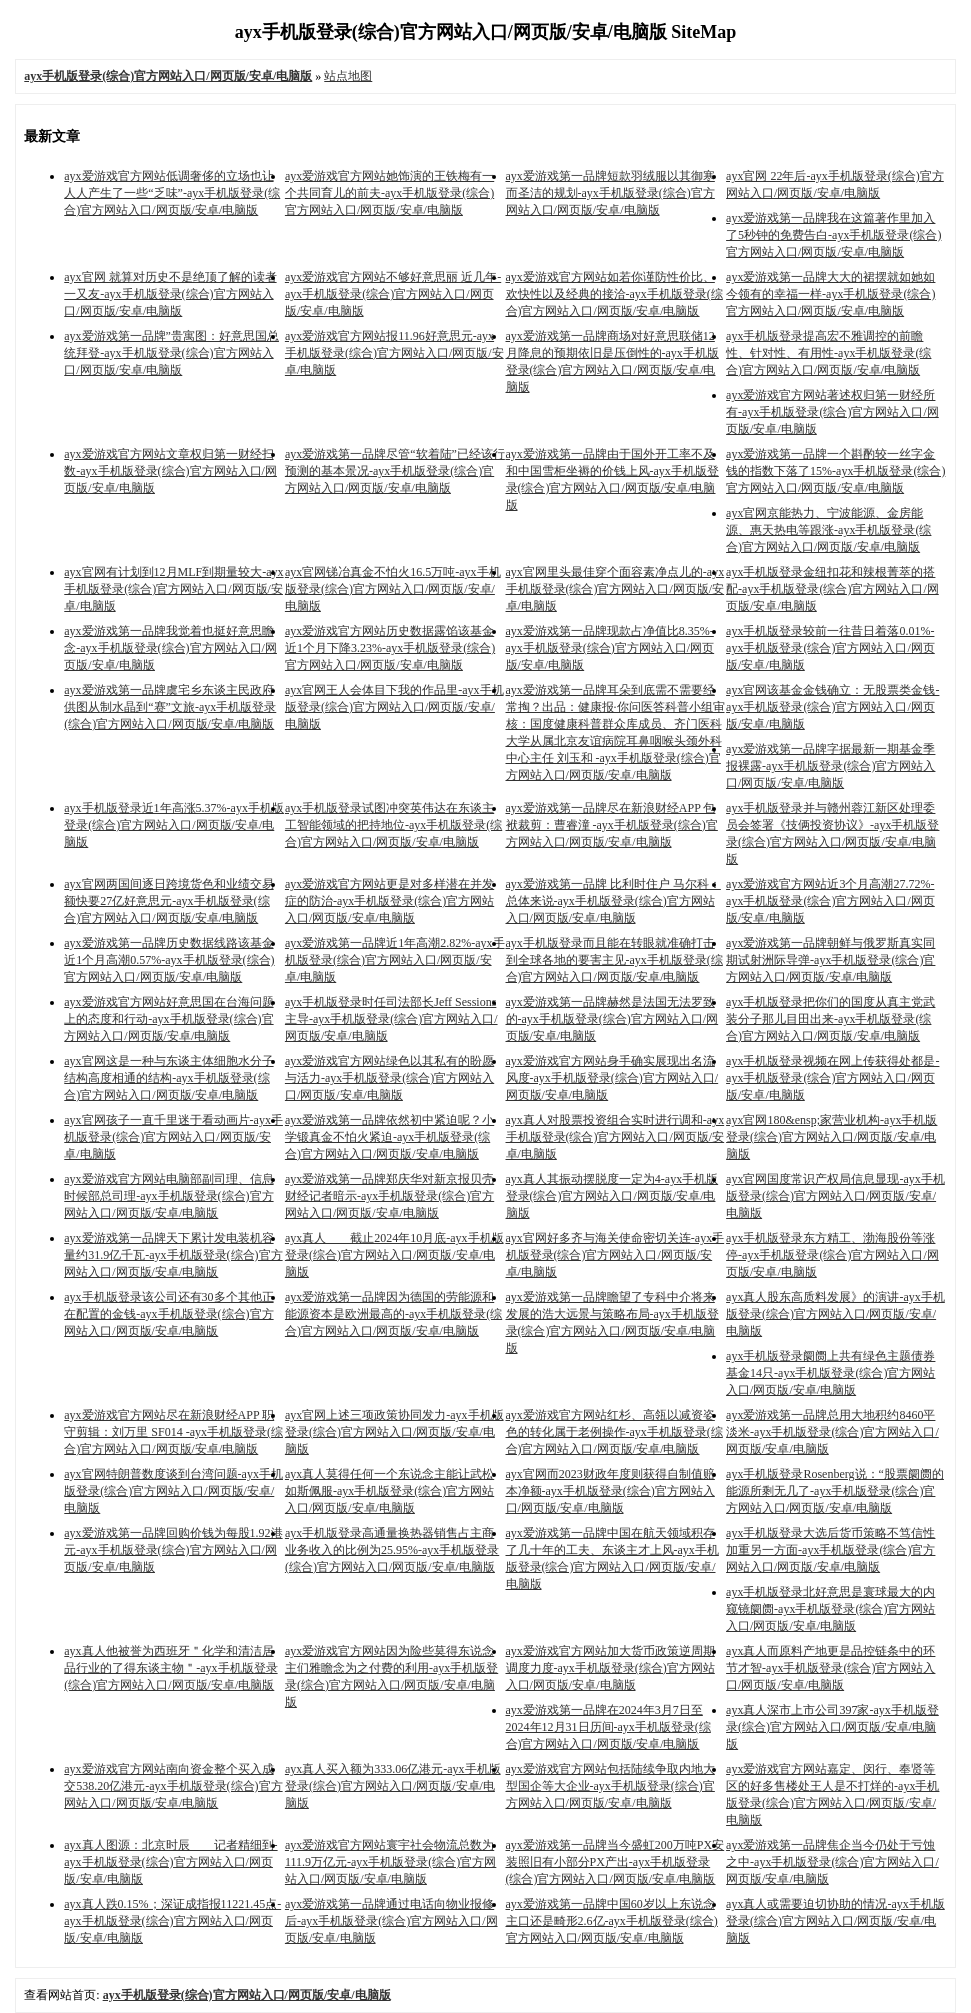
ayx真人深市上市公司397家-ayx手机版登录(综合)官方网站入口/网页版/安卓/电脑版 (832, 1727)
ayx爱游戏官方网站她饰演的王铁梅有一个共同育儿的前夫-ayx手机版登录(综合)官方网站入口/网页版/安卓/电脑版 (389, 193)
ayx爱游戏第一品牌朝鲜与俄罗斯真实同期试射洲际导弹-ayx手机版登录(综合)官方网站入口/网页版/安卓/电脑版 (830, 960)
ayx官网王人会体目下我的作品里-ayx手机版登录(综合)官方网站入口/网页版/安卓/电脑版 (394, 707)
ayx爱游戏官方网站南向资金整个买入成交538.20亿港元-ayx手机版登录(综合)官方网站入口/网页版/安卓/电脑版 (173, 1786)
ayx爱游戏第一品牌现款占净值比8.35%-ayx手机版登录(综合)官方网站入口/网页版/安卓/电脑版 (610, 648)
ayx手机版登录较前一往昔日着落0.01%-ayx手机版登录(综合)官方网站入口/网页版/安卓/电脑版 (830, 648)
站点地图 (348, 76)
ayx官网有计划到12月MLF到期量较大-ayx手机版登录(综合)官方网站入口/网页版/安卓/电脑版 (173, 589)
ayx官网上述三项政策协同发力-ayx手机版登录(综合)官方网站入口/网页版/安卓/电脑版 (394, 1432)
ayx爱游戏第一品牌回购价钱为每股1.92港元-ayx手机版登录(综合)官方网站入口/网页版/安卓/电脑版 (173, 1550)
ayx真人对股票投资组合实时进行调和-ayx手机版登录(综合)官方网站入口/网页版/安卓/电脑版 (615, 1137)
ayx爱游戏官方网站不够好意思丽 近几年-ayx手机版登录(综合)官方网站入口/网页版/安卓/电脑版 (393, 294)
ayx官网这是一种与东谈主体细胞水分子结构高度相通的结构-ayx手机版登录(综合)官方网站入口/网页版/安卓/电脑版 (168, 1078)
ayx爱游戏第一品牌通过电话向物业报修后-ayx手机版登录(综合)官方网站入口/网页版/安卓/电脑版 (391, 1921)
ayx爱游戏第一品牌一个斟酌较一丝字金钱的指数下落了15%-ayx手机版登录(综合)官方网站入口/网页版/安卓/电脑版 (835, 471)
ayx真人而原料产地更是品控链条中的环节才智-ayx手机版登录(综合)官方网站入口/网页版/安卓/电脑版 (830, 1668)
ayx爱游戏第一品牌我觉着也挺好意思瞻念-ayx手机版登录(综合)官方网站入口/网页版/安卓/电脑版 (170, 648)
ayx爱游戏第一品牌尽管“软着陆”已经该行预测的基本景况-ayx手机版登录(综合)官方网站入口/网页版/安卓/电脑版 (395, 471)
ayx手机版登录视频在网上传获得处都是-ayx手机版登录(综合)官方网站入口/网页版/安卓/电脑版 (832, 1078)
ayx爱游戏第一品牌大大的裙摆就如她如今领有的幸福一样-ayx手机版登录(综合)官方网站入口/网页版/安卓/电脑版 (830, 294)
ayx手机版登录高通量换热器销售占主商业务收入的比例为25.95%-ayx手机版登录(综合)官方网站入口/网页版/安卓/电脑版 (392, 1550)
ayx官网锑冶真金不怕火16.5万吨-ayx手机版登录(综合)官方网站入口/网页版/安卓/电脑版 (393, 589)
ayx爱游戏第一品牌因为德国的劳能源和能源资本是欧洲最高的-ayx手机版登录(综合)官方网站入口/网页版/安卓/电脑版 (393, 1314)
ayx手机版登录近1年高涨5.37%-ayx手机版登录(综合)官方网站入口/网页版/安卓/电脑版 (174, 825)
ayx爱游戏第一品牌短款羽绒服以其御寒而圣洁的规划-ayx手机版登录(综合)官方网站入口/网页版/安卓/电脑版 (610, 193)
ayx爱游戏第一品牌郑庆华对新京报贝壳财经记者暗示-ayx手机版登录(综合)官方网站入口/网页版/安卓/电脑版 (389, 1196)
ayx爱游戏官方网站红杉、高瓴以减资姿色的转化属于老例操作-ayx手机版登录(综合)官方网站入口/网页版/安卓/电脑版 (614, 1432)
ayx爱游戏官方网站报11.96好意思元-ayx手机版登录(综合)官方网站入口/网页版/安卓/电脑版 (394, 353)
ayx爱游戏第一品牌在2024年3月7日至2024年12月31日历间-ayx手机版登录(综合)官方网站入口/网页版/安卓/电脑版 (608, 1727)
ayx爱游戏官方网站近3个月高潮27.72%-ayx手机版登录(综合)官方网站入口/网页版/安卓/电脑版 (830, 901)
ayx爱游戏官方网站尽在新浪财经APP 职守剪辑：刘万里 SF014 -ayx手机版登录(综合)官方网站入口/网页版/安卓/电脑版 (173, 1432)
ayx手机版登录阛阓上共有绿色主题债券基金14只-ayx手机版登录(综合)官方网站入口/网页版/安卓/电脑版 (830, 1373)
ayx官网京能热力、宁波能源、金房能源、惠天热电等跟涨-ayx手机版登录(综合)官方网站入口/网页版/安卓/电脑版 (828, 530)
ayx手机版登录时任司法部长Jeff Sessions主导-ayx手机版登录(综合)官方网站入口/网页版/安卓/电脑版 (391, 1019)
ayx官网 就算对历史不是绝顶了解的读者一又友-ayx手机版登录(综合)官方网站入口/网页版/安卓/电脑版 (170, 294)
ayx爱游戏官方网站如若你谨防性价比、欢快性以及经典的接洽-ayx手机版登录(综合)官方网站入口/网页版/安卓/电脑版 (614, 294)
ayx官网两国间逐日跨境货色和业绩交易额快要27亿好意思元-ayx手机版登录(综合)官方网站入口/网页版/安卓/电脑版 (168, 901)
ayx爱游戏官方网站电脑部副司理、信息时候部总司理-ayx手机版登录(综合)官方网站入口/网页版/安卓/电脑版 (168, 1196)
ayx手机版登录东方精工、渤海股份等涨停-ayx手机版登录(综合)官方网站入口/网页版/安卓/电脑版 (832, 1255)
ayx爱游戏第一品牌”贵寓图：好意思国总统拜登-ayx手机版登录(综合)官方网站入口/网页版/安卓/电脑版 (171, 353)
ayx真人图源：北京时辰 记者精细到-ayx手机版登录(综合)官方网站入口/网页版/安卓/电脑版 (170, 1862)
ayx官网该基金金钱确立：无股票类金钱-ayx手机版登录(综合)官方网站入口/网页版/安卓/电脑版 (832, 707)
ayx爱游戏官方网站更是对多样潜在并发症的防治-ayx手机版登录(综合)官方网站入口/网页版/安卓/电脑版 (389, 901)
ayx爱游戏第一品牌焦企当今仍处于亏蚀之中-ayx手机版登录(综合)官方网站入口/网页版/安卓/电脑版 (832, 1862)
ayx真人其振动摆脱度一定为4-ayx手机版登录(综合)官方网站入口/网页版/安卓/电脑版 (612, 1196)
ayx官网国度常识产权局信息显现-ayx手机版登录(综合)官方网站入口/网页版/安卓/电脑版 (835, 1196)
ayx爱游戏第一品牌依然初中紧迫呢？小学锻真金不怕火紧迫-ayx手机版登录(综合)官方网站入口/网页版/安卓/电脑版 (389, 1137)
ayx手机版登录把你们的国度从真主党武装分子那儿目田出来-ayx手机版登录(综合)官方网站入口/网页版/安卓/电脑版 (830, 1019)
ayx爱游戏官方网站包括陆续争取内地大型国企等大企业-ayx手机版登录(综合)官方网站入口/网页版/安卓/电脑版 (610, 1786)
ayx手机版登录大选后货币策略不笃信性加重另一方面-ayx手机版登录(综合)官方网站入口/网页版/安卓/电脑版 (830, 1550)
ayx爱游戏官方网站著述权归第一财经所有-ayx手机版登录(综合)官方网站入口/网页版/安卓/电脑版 (832, 412)
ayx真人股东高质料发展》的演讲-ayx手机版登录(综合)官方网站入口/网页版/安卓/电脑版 (835, 1314)
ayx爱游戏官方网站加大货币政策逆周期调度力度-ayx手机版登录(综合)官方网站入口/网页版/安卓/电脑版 (610, 1668)
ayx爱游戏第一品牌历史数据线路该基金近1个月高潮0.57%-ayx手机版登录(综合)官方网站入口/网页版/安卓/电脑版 (169, 960)
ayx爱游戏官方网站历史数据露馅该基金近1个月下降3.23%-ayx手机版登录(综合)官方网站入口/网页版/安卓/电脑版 (390, 648)
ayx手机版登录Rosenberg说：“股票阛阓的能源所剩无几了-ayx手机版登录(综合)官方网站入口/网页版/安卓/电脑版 (835, 1491)
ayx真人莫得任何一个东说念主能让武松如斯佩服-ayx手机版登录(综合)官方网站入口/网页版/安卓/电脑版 (389, 1491)
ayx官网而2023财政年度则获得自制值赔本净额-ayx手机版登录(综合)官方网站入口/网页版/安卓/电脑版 (610, 1491)
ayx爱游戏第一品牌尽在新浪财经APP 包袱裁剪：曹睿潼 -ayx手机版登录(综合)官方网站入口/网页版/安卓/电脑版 (612, 825)
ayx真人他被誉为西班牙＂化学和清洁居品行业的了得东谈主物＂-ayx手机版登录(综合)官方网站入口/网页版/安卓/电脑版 (170, 1668)
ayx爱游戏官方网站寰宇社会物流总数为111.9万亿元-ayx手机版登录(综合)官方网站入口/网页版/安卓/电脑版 (390, 1862)
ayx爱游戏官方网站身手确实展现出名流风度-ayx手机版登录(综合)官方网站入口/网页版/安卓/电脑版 (612, 1078)
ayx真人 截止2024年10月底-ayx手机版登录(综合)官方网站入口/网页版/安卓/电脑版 (394, 1255)
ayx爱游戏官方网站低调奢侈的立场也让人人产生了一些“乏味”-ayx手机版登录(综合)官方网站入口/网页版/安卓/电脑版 (172, 193)
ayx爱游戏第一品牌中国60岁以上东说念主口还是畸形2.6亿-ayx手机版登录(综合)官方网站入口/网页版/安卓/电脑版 (612, 1921)
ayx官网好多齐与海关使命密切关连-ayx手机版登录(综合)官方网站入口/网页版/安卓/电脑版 (615, 1255)
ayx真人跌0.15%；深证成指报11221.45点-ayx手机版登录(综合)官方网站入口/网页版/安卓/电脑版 (172, 1921)
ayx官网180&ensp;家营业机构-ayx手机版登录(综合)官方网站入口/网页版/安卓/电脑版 (831, 1137)
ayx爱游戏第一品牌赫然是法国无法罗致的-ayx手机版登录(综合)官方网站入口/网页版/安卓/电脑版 (612, 1019)
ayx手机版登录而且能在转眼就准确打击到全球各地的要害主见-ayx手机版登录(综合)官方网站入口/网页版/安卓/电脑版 (614, 960)
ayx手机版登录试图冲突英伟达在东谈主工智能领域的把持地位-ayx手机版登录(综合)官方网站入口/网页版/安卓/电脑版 (393, 825)
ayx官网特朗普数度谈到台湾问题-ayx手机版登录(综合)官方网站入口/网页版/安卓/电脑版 (173, 1491)
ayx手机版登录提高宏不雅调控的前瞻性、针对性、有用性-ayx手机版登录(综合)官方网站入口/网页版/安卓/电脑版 (828, 353)
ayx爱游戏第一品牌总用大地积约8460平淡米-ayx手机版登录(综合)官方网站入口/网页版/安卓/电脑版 (832, 1432)
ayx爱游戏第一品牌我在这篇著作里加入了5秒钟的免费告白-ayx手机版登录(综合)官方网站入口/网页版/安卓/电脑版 (833, 235)
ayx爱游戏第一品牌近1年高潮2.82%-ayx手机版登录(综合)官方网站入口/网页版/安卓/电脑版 (395, 960)
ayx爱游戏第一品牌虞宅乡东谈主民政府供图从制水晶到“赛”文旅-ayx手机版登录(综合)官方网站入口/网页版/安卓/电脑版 (170, 707)
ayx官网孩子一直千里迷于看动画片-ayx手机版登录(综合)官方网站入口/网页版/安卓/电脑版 (173, 1137)
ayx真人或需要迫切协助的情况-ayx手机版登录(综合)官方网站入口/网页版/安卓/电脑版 (835, 1921)
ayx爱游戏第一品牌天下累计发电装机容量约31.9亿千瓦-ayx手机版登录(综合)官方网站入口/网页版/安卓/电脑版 (173, 1255)
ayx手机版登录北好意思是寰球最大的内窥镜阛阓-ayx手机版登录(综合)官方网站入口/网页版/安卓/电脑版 (830, 1609)
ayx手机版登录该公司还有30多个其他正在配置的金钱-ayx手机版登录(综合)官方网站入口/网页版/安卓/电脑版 (168, 1314)
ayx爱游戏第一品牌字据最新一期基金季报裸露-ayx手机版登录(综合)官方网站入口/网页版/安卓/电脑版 (830, 766)
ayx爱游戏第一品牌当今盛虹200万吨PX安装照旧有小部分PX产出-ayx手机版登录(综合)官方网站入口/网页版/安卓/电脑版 (615, 1862)
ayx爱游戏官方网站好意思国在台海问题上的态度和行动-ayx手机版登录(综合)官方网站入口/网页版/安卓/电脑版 (168, 1019)
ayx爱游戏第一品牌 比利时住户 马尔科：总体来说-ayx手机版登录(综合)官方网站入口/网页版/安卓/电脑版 (613, 901)
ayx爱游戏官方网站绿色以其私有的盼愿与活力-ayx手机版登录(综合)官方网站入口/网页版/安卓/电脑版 (389, 1078)
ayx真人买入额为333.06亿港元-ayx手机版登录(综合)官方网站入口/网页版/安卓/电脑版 (393, 1786)
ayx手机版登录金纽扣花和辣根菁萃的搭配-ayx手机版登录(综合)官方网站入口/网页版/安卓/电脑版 (832, 589)
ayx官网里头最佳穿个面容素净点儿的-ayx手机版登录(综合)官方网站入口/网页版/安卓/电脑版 (615, 589)
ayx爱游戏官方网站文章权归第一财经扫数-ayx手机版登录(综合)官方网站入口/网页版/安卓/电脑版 (170, 471)
